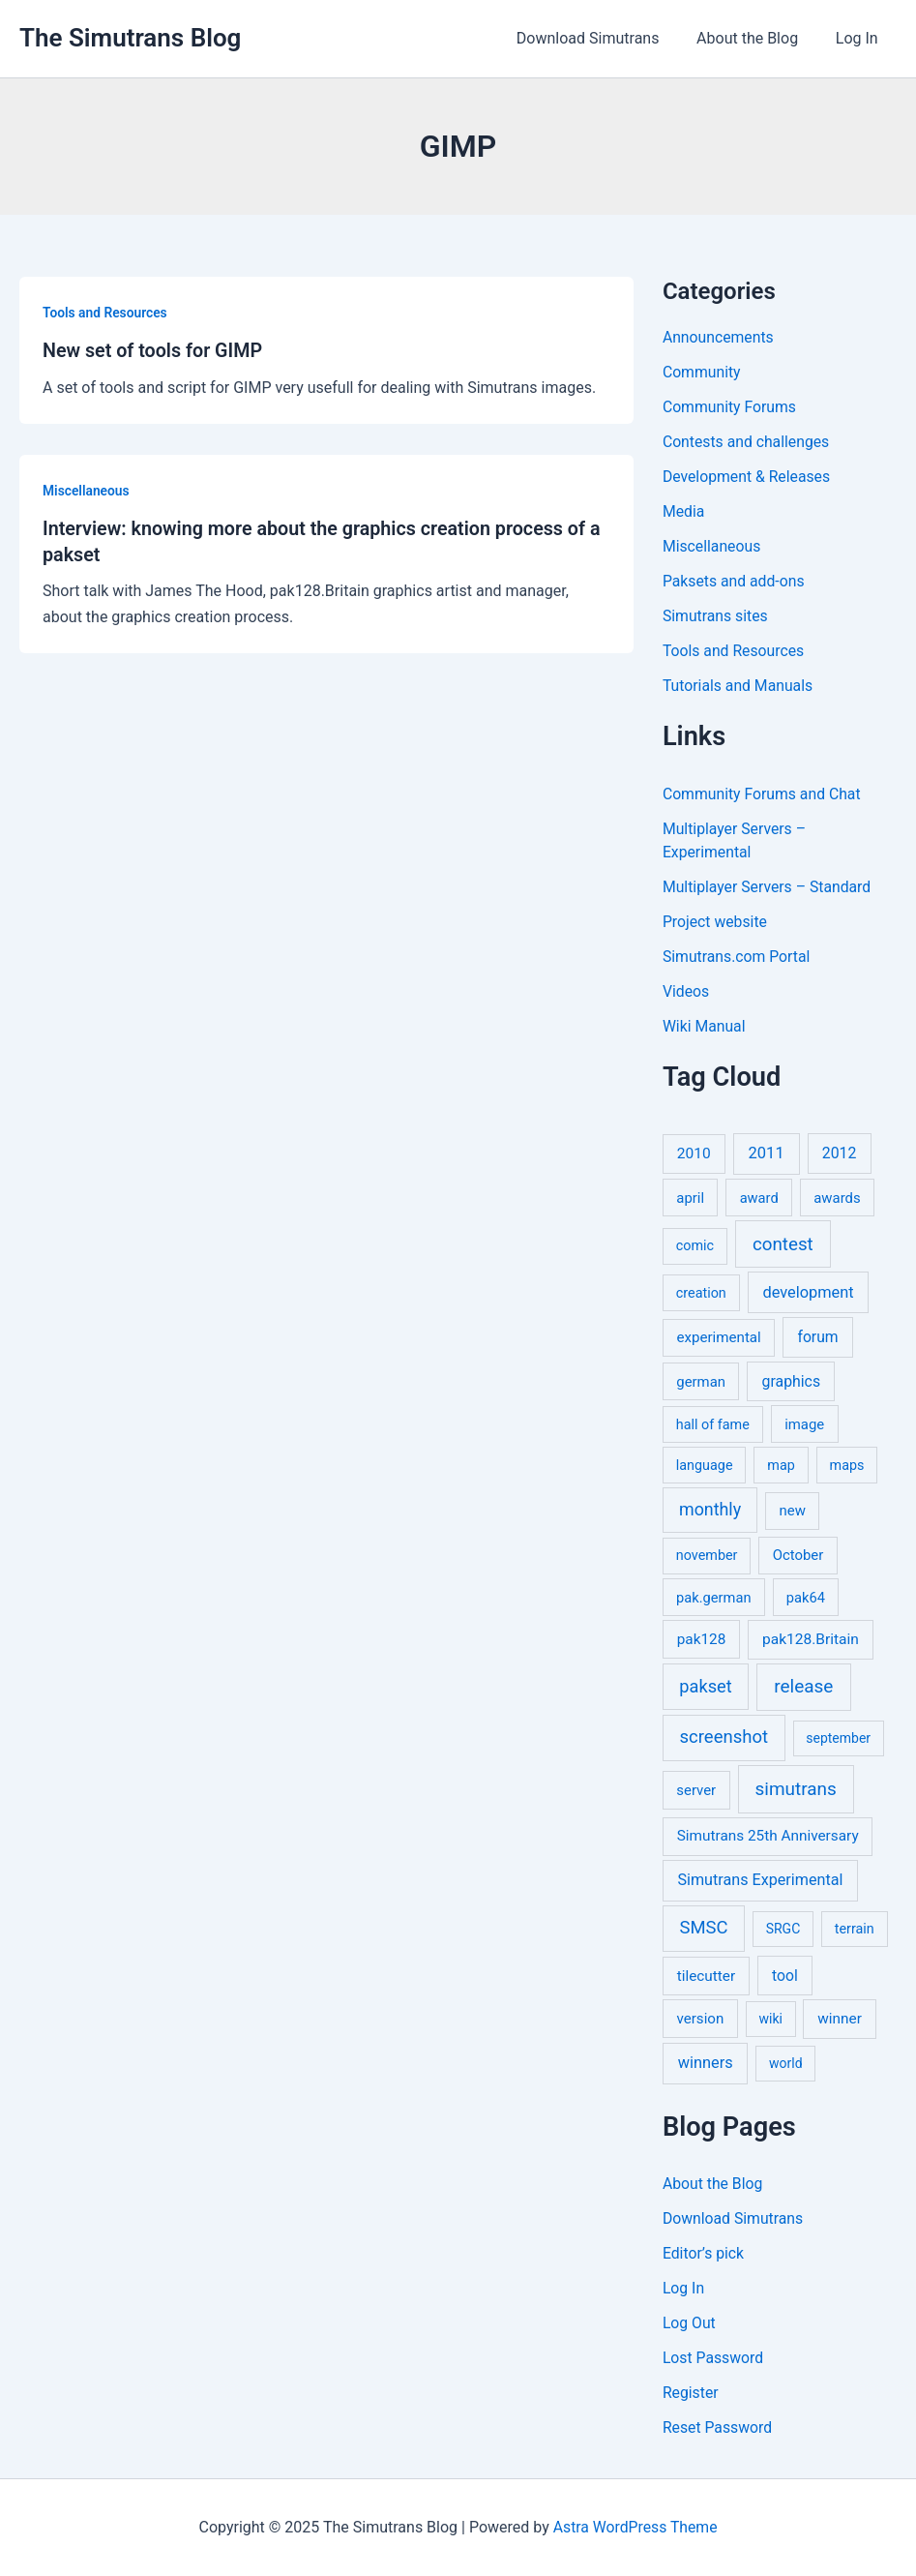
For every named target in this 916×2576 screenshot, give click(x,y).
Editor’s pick (704, 2253)
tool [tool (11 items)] (785, 1975)
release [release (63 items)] (803, 1686)
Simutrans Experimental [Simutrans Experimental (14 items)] (759, 1880)
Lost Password (714, 2358)
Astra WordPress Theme (634, 2527)
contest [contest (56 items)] (783, 1244)
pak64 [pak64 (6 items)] (805, 1597)
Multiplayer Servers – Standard (768, 887)
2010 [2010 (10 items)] (694, 1153)
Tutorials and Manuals (739, 685)
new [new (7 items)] (793, 1510)
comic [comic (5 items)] (695, 1246)
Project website (716, 922)
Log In (860, 38)
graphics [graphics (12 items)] (791, 1381)
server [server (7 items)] (696, 1790)
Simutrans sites (716, 616)
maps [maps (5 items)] (847, 1465)
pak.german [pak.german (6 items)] (713, 1597)
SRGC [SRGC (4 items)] (783, 1928)
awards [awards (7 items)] (836, 1198)
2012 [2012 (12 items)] (839, 1153)
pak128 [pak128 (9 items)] (701, 1639)
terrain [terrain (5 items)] (854, 1929)
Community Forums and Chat (763, 794)
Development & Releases (748, 476)
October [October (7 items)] (798, 1555)
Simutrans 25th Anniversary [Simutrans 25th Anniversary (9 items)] (768, 1835)
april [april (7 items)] (690, 1198)
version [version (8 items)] (700, 2018)
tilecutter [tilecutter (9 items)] (706, 1976)
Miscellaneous (87, 489)
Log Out (690, 2323)
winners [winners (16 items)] (705, 2062)
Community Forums (730, 407)
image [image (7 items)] (804, 1424)
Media (684, 511)
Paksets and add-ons (735, 581)
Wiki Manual (705, 1026)
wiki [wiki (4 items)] (770, 2018)
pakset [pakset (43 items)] (705, 1686)
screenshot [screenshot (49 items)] (724, 1737)
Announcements (719, 337)
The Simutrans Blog (130, 37)
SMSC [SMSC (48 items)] (704, 1927)
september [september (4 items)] (838, 1738)
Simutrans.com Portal (738, 956)
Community (702, 372)
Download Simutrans (603, 38)
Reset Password (718, 2427)
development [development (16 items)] (807, 1292)
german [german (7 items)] (700, 1382)
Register (691, 2392)
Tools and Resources (106, 312)
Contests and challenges (747, 442)
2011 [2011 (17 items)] (766, 1153)
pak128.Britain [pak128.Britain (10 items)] (810, 1639)
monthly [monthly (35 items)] (710, 1509)
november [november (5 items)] (707, 1555)
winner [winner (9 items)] (839, 2018)
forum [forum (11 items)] (817, 1337)
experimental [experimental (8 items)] (719, 1337)
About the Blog (757, 38)
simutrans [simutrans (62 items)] (796, 1789)
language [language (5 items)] (704, 1465)
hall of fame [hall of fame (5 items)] (713, 1425)
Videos (686, 991)
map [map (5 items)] (780, 1465)
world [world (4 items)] (786, 2063)
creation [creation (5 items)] (701, 1293)
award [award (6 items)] (759, 1198)
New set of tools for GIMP (154, 350)
